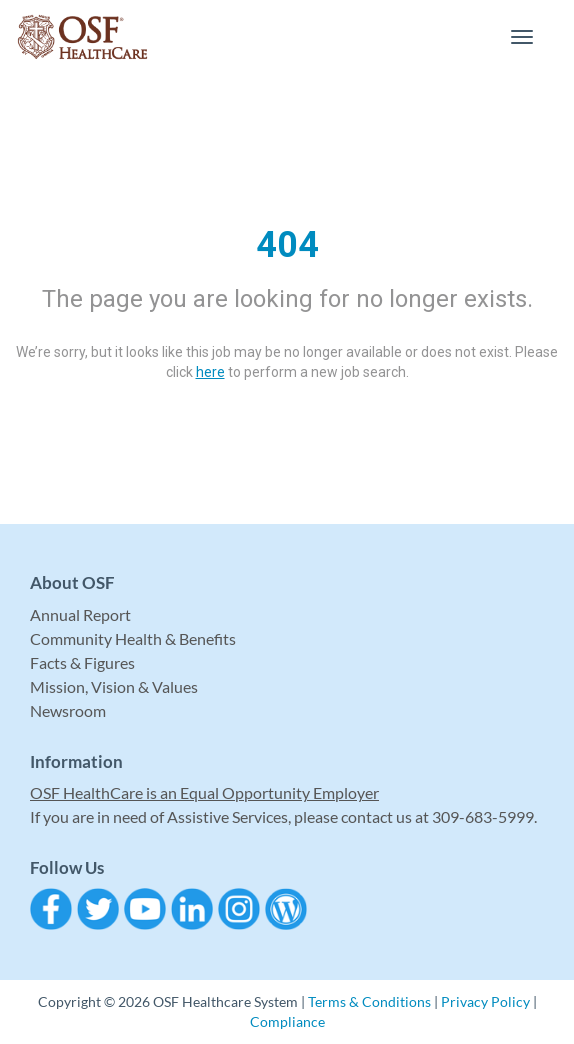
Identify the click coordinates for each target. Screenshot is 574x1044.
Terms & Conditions (369, 1001)
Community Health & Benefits (133, 638)
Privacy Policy (485, 1001)
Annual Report (80, 614)
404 (287, 245)
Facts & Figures (82, 662)
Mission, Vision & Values (114, 686)
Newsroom (68, 710)
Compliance (287, 1021)
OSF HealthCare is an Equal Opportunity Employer (204, 792)
